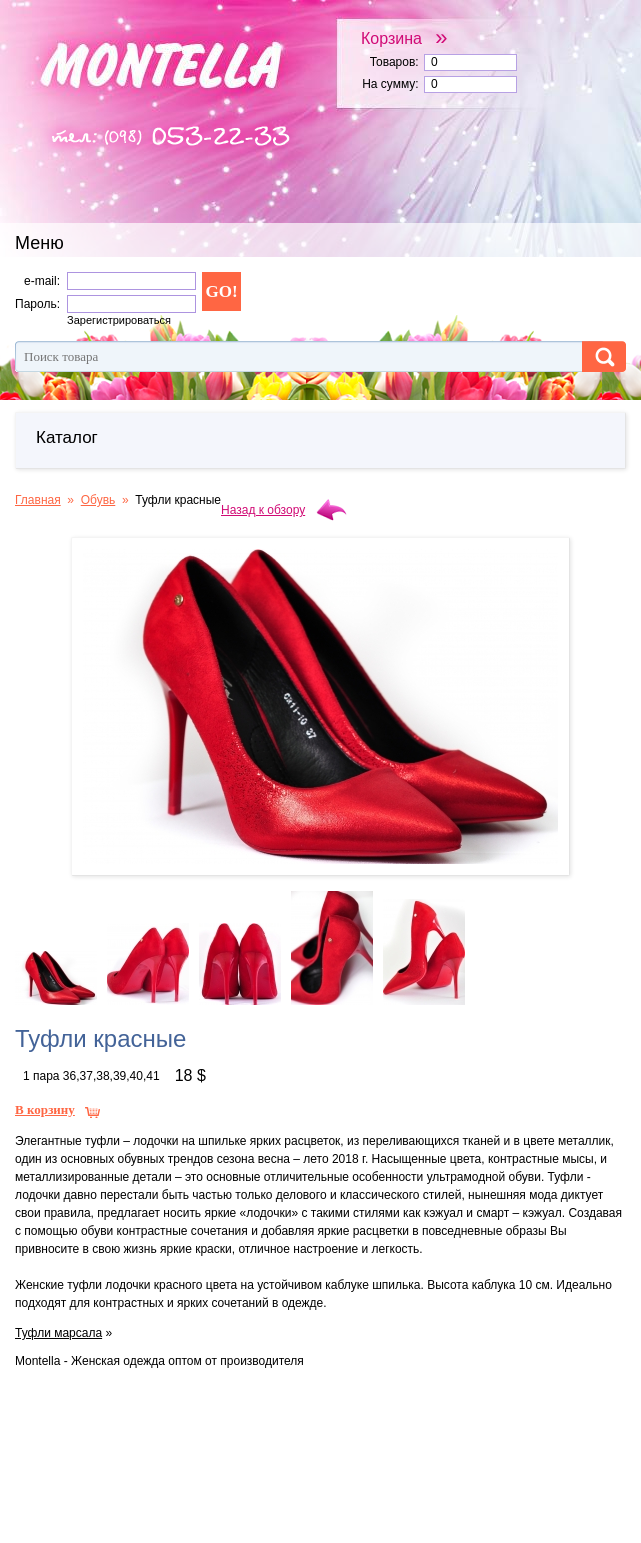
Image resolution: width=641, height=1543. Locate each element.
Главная (38, 500)
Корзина (404, 38)
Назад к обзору (263, 510)
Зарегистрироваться (119, 320)
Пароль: (37, 304)
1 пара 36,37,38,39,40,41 (91, 1076)
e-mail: (42, 281)
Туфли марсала (58, 1333)
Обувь (98, 500)
